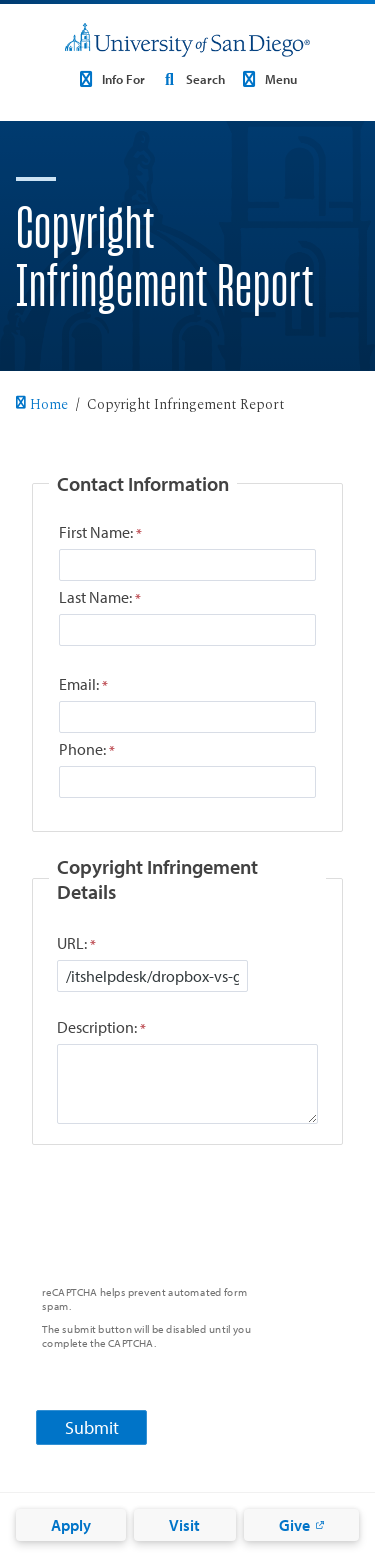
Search (190, 79)
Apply (71, 1525)
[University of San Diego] (187, 40)
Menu (267, 79)
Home (42, 406)
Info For (109, 79)
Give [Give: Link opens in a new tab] (294, 1525)
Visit (184, 1525)
